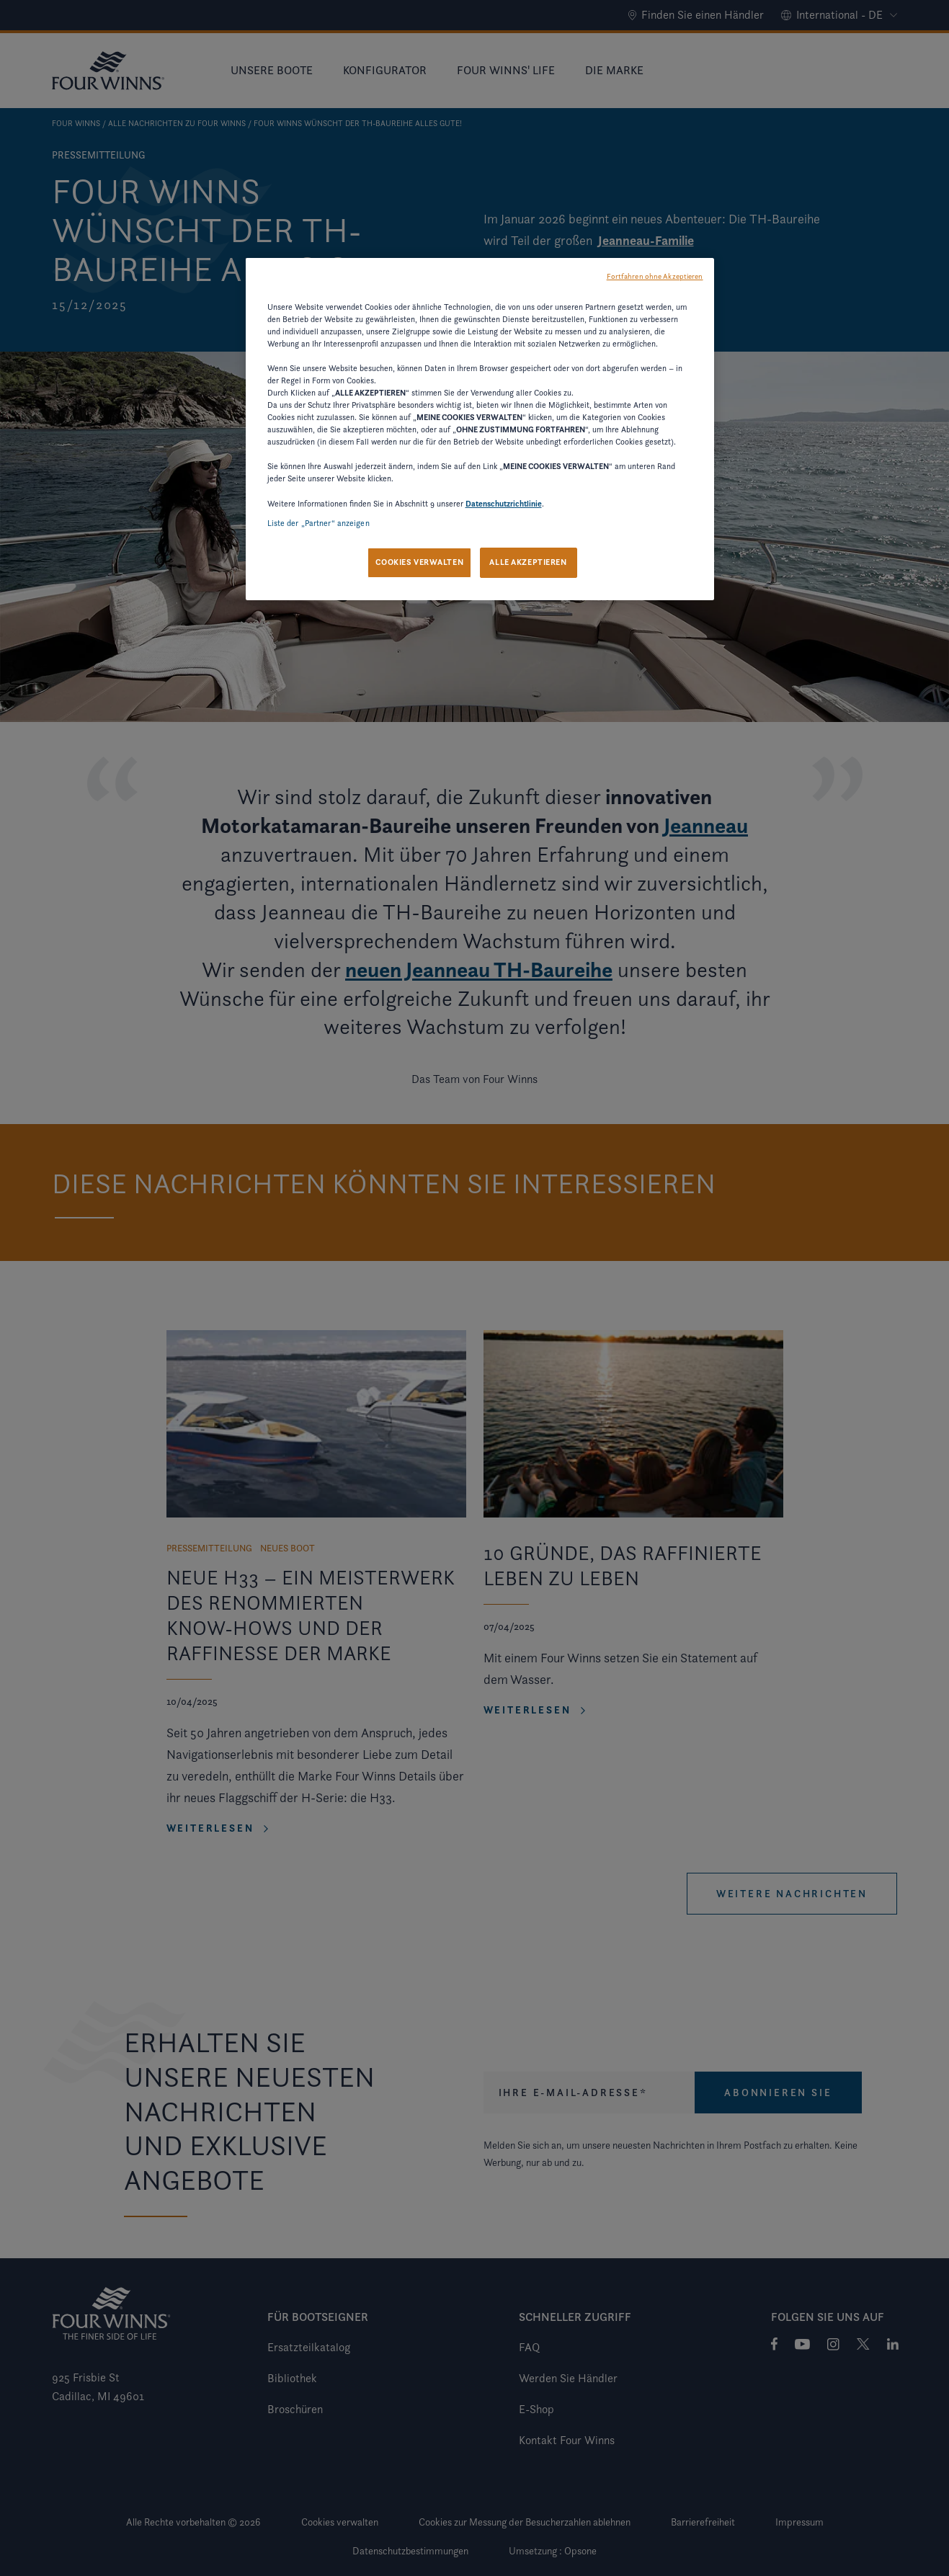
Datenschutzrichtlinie (503, 504)
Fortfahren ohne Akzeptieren (655, 276)
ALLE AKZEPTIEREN (527, 562)
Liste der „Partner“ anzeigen (318, 523)
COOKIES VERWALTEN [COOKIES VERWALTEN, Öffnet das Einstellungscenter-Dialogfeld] (419, 562)
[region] (480, 429)
